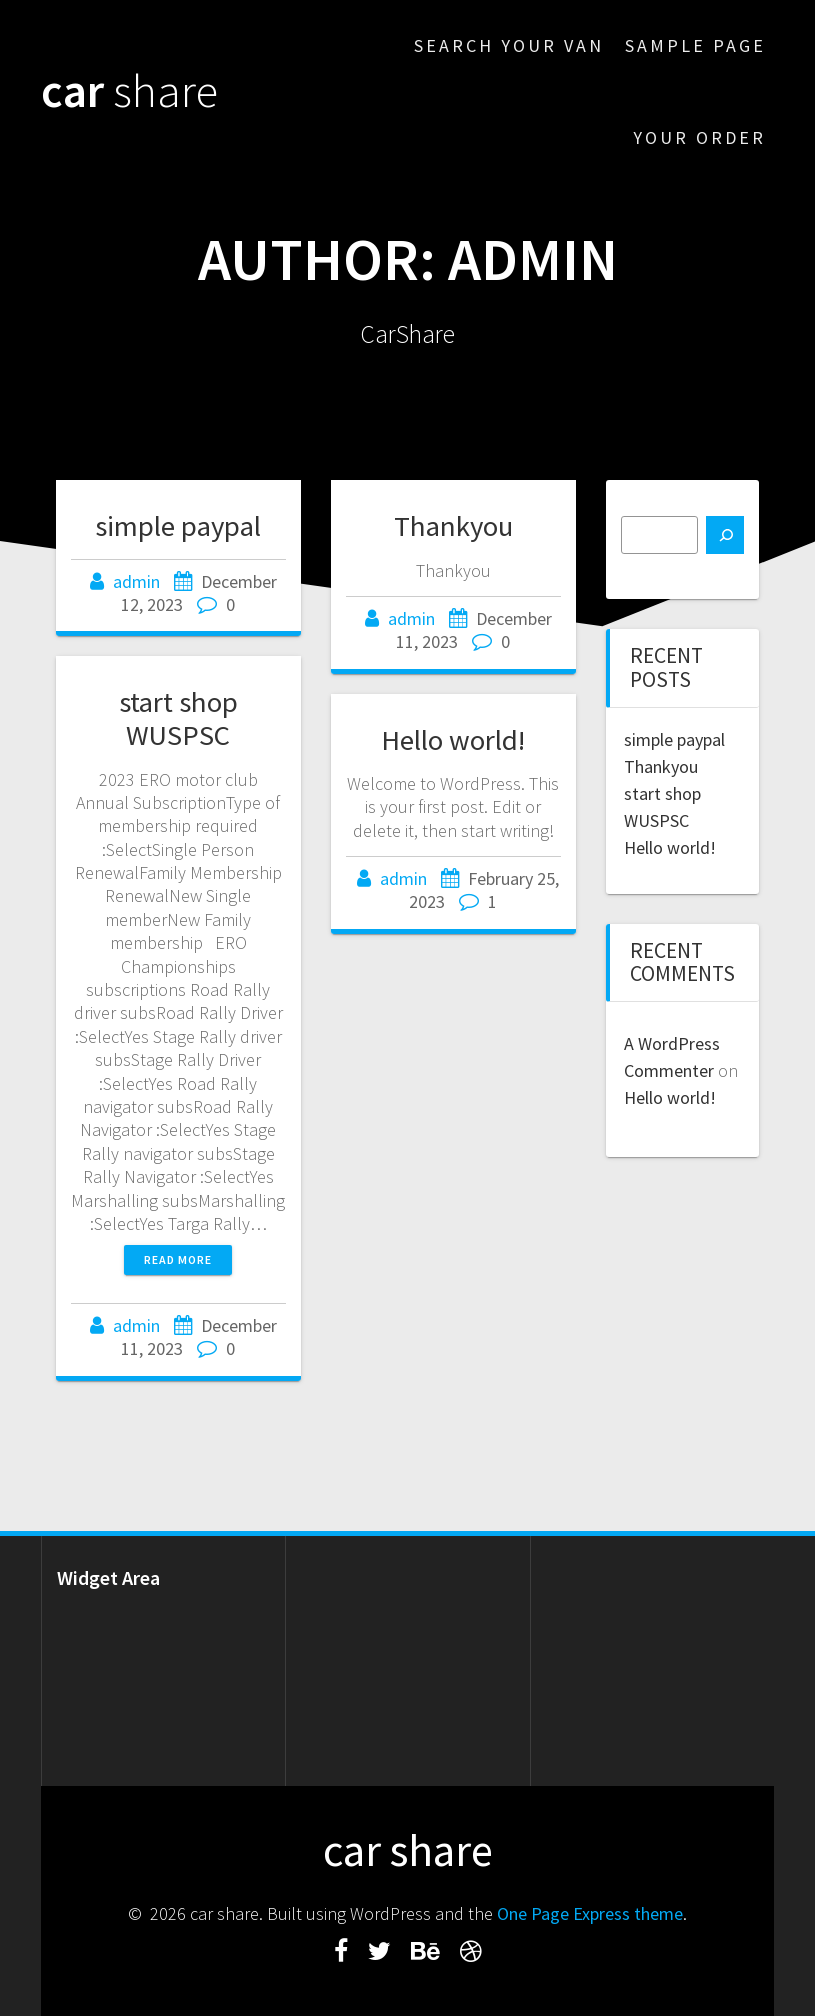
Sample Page (695, 45)
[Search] (725, 535)
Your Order (699, 137)
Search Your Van (509, 45)
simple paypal (178, 526)
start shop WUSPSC (178, 718)
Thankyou (453, 526)
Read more (178, 1259)
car (129, 91)
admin (136, 581)
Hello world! (453, 740)
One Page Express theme (590, 1913)
